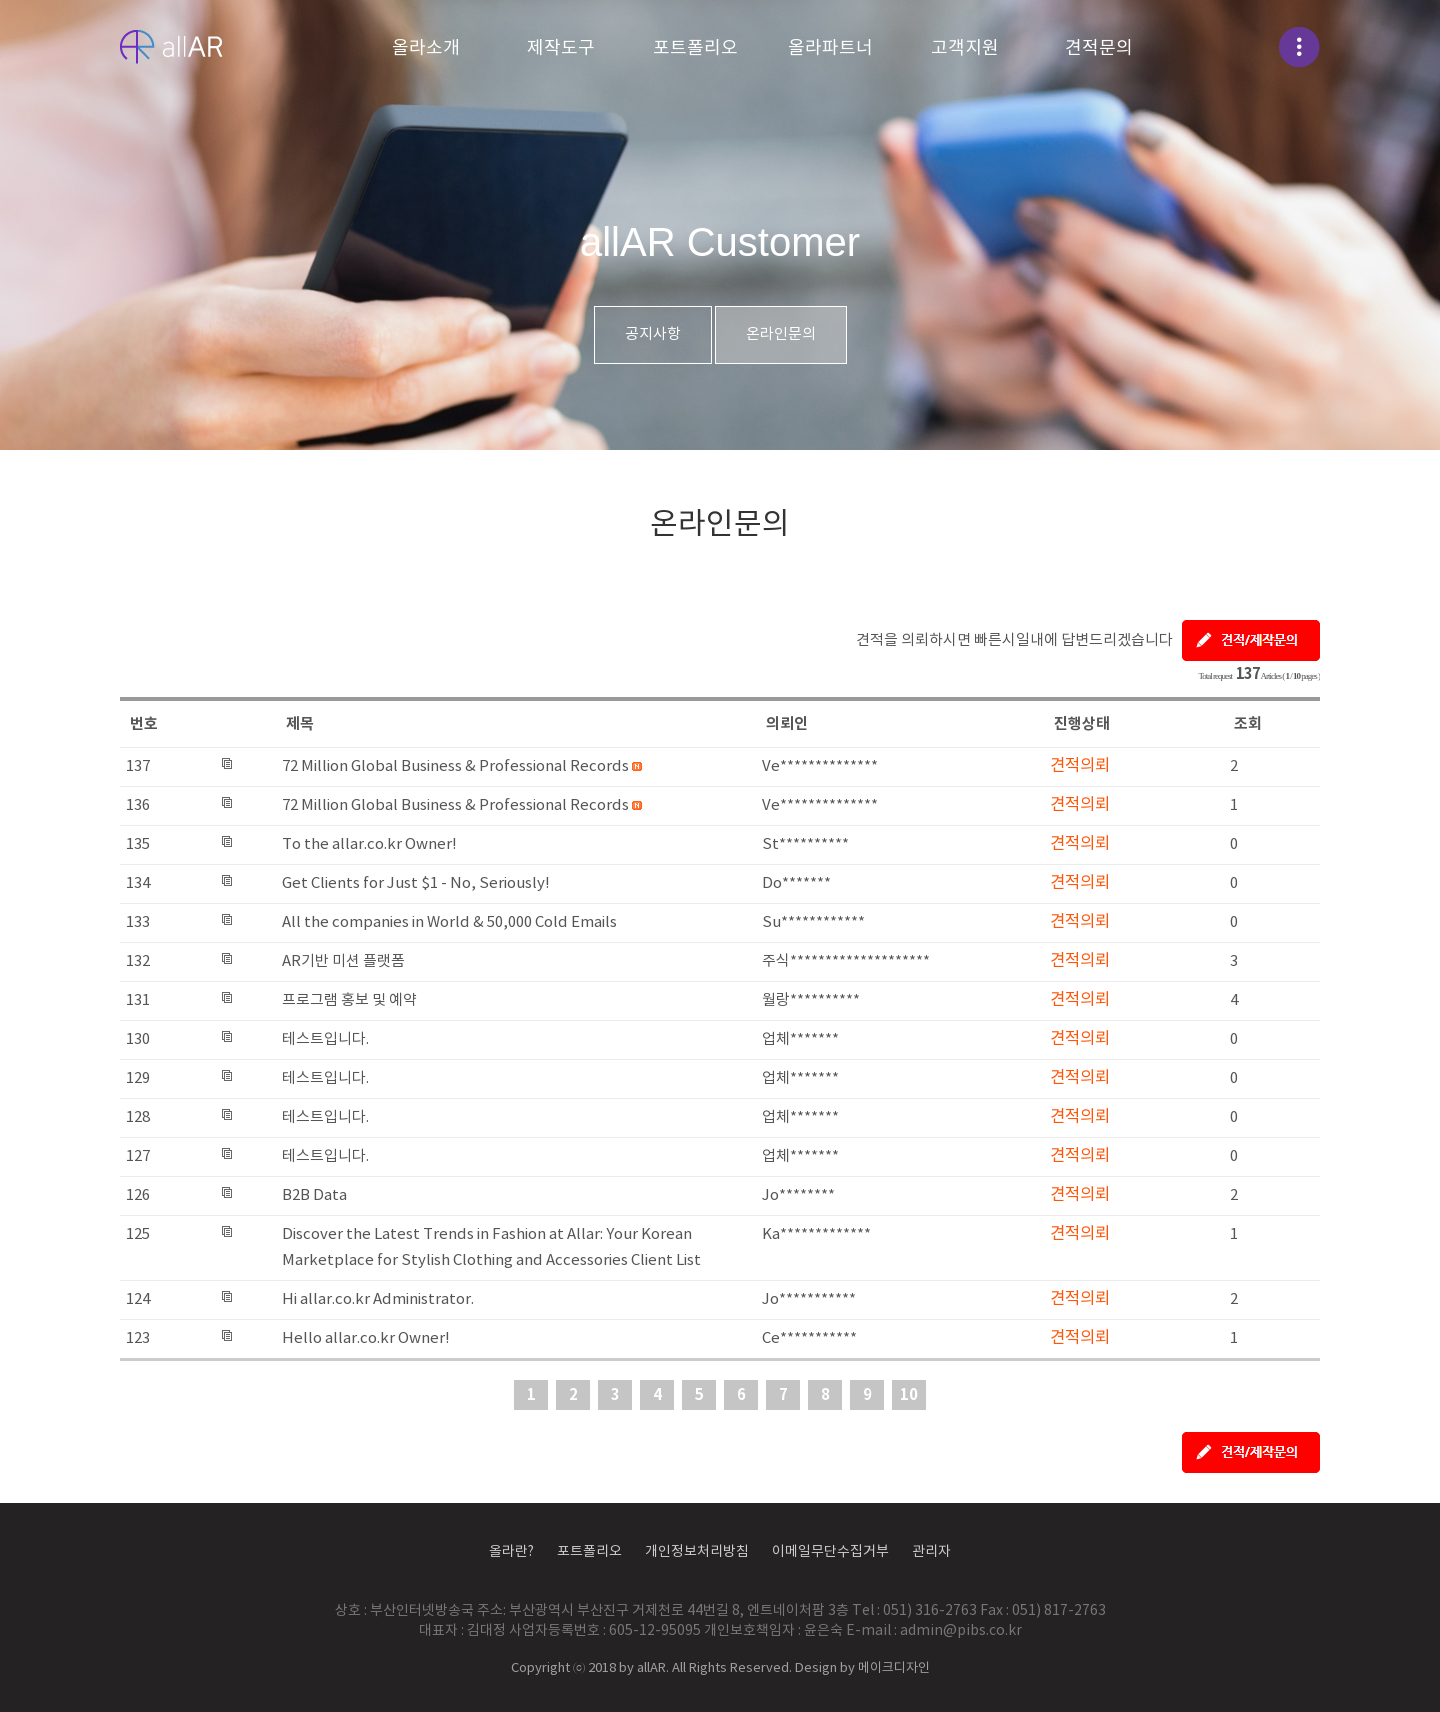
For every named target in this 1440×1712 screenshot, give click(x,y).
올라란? (511, 1552)
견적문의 (1099, 48)
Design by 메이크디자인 (862, 1668)
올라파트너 (830, 48)
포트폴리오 (695, 48)
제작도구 (561, 48)
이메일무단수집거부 (830, 1552)
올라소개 (426, 48)
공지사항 (653, 334)
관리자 (931, 1552)
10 (909, 1395)
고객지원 (965, 48)
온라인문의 (781, 334)
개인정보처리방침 (697, 1552)
